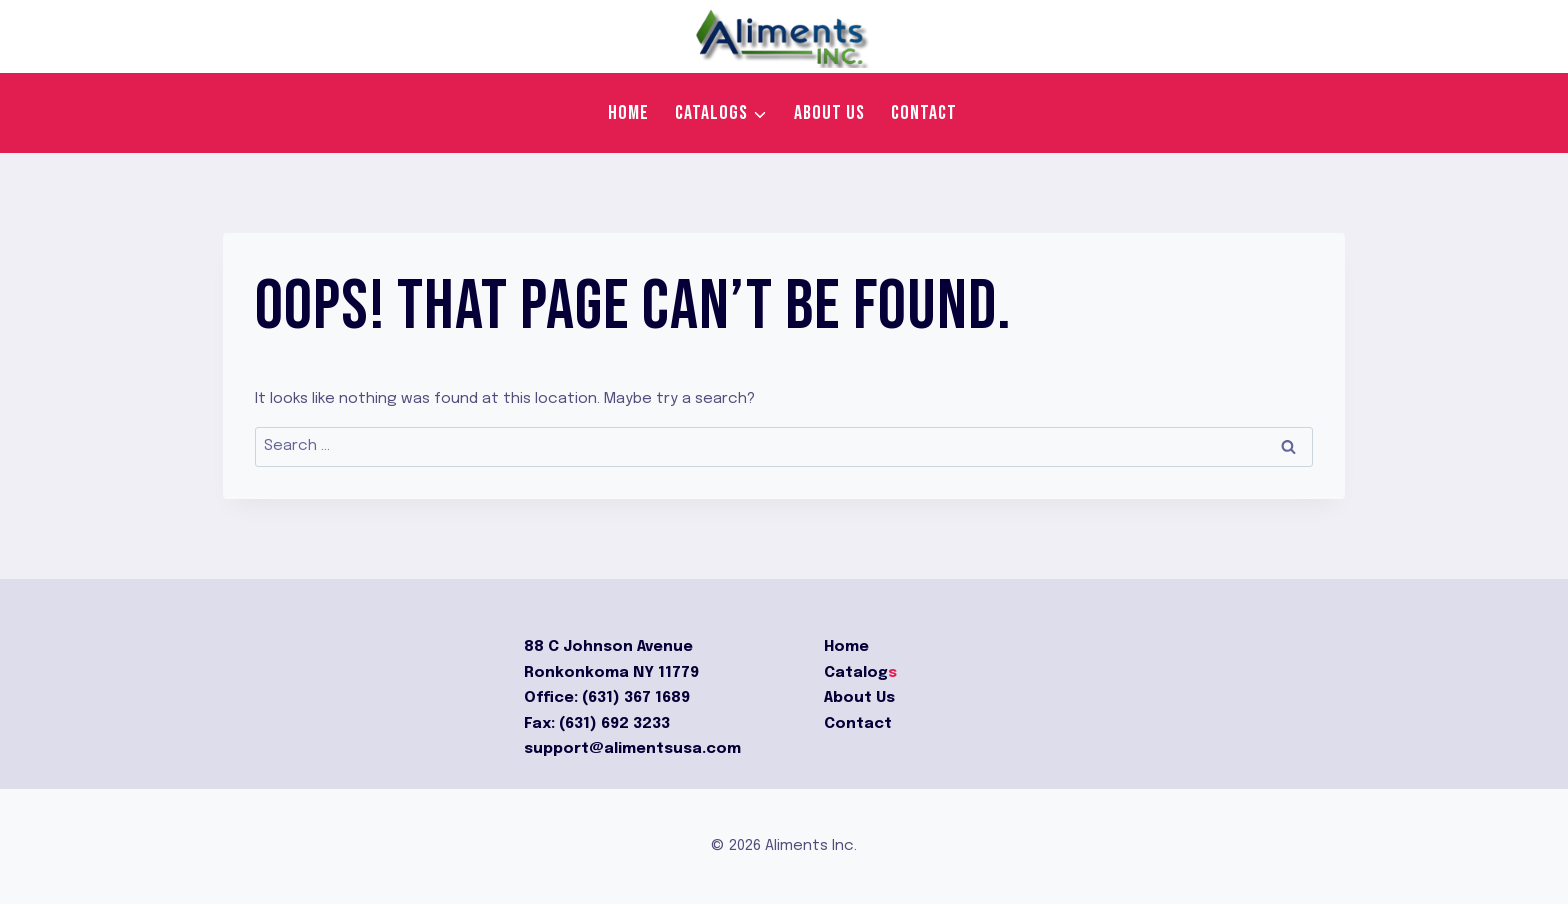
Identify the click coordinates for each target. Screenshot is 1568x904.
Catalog (856, 673)
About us (829, 113)
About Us (859, 698)
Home (628, 113)
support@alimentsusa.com (632, 749)
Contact (924, 113)
